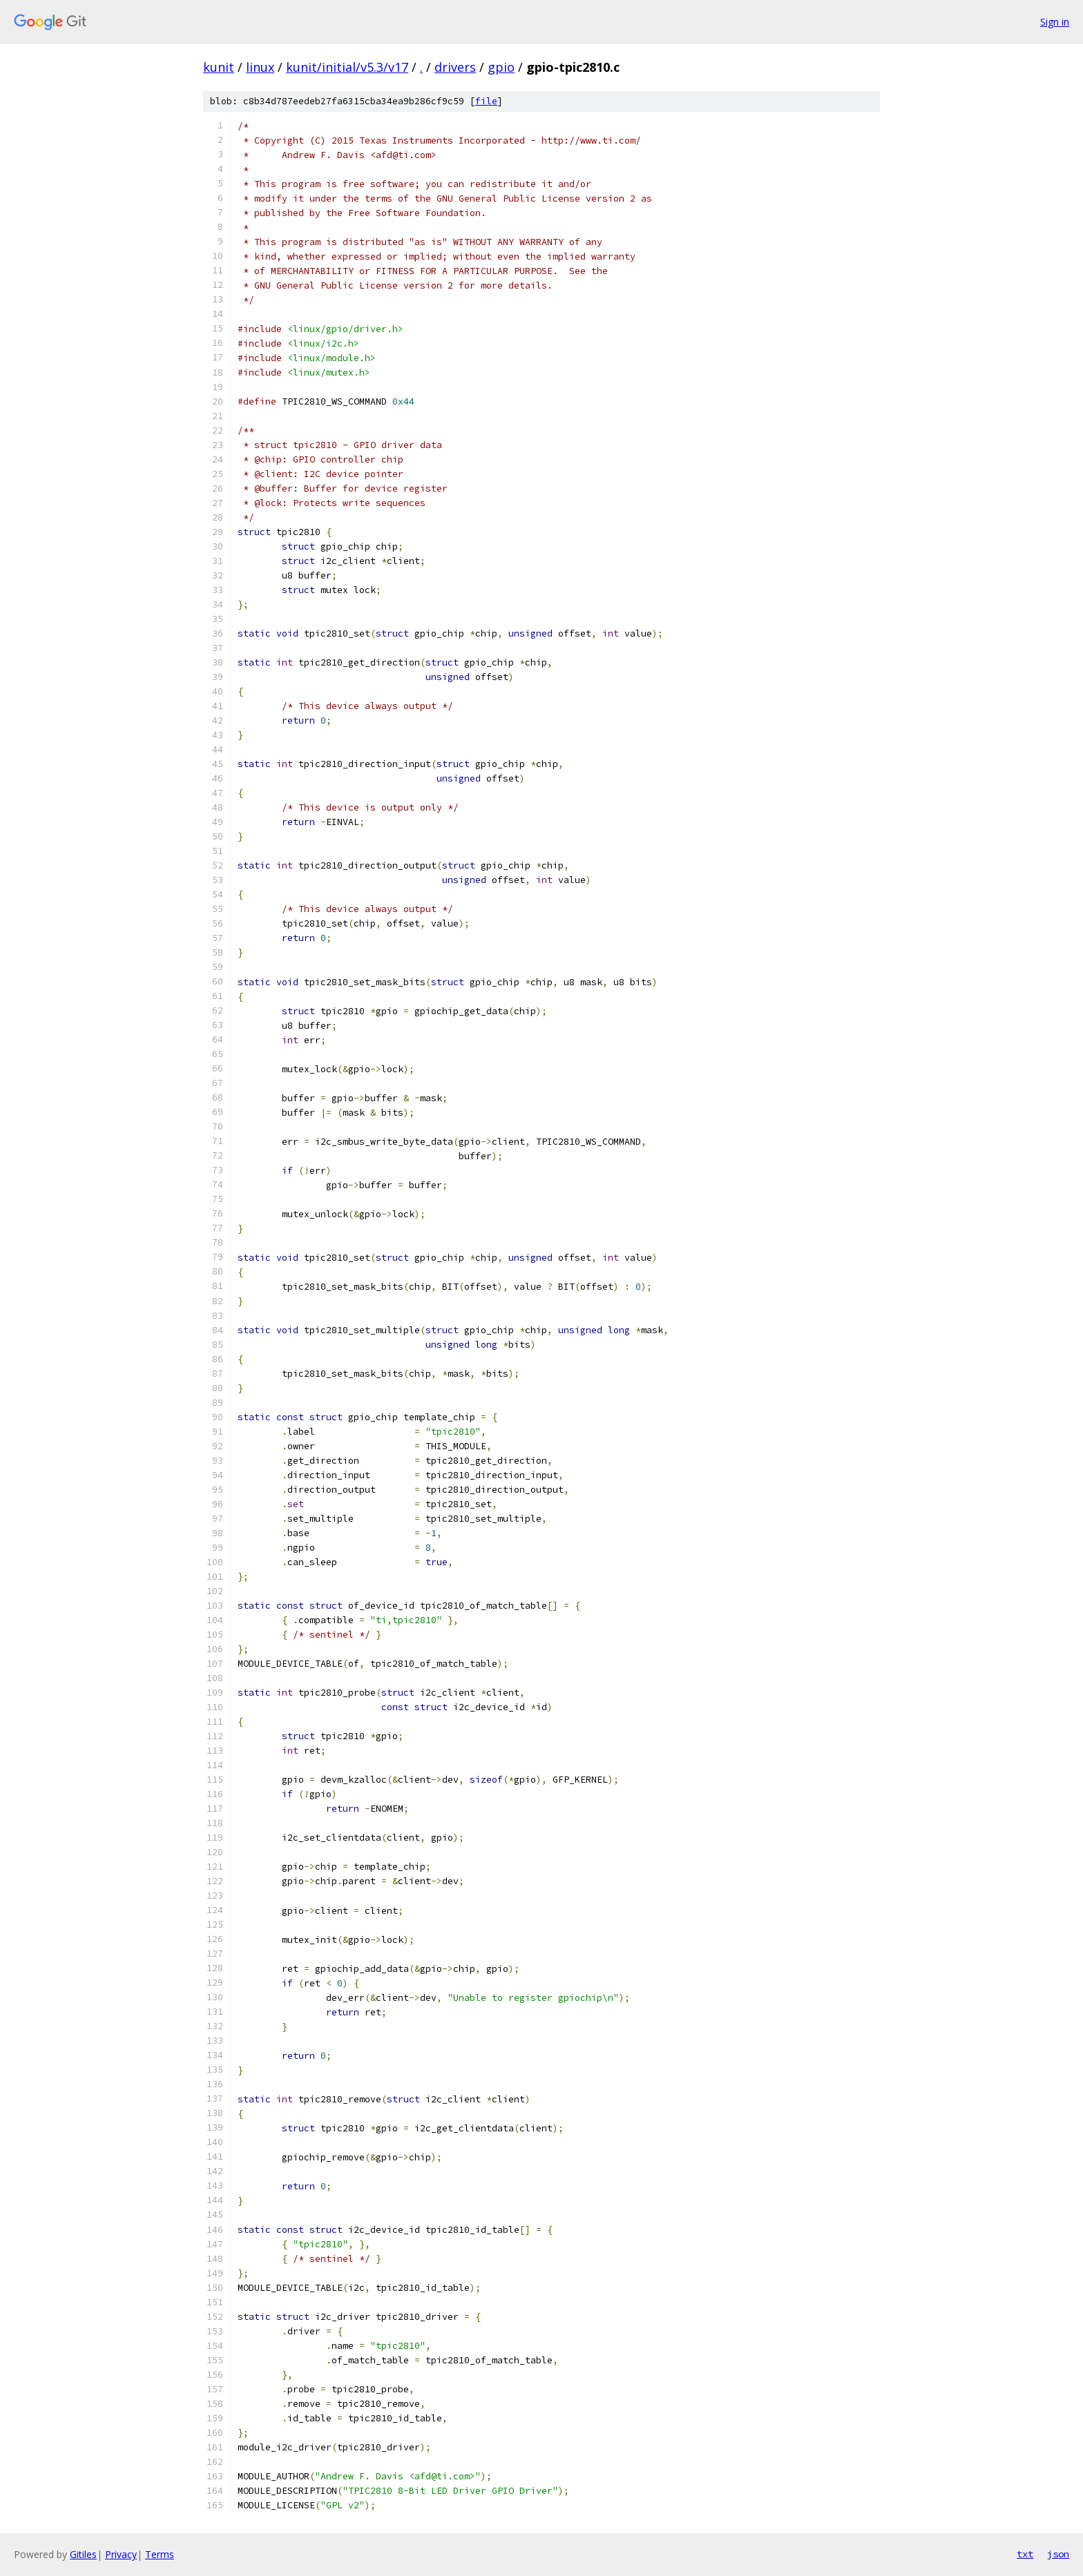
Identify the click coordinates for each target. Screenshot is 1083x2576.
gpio (501, 67)
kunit (218, 67)
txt (1025, 2554)
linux (260, 67)
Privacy (121, 2554)
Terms (159, 2554)
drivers (455, 67)
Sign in (1054, 21)
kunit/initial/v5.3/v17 (347, 67)
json (1058, 2554)
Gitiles (83, 2554)
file (486, 101)
